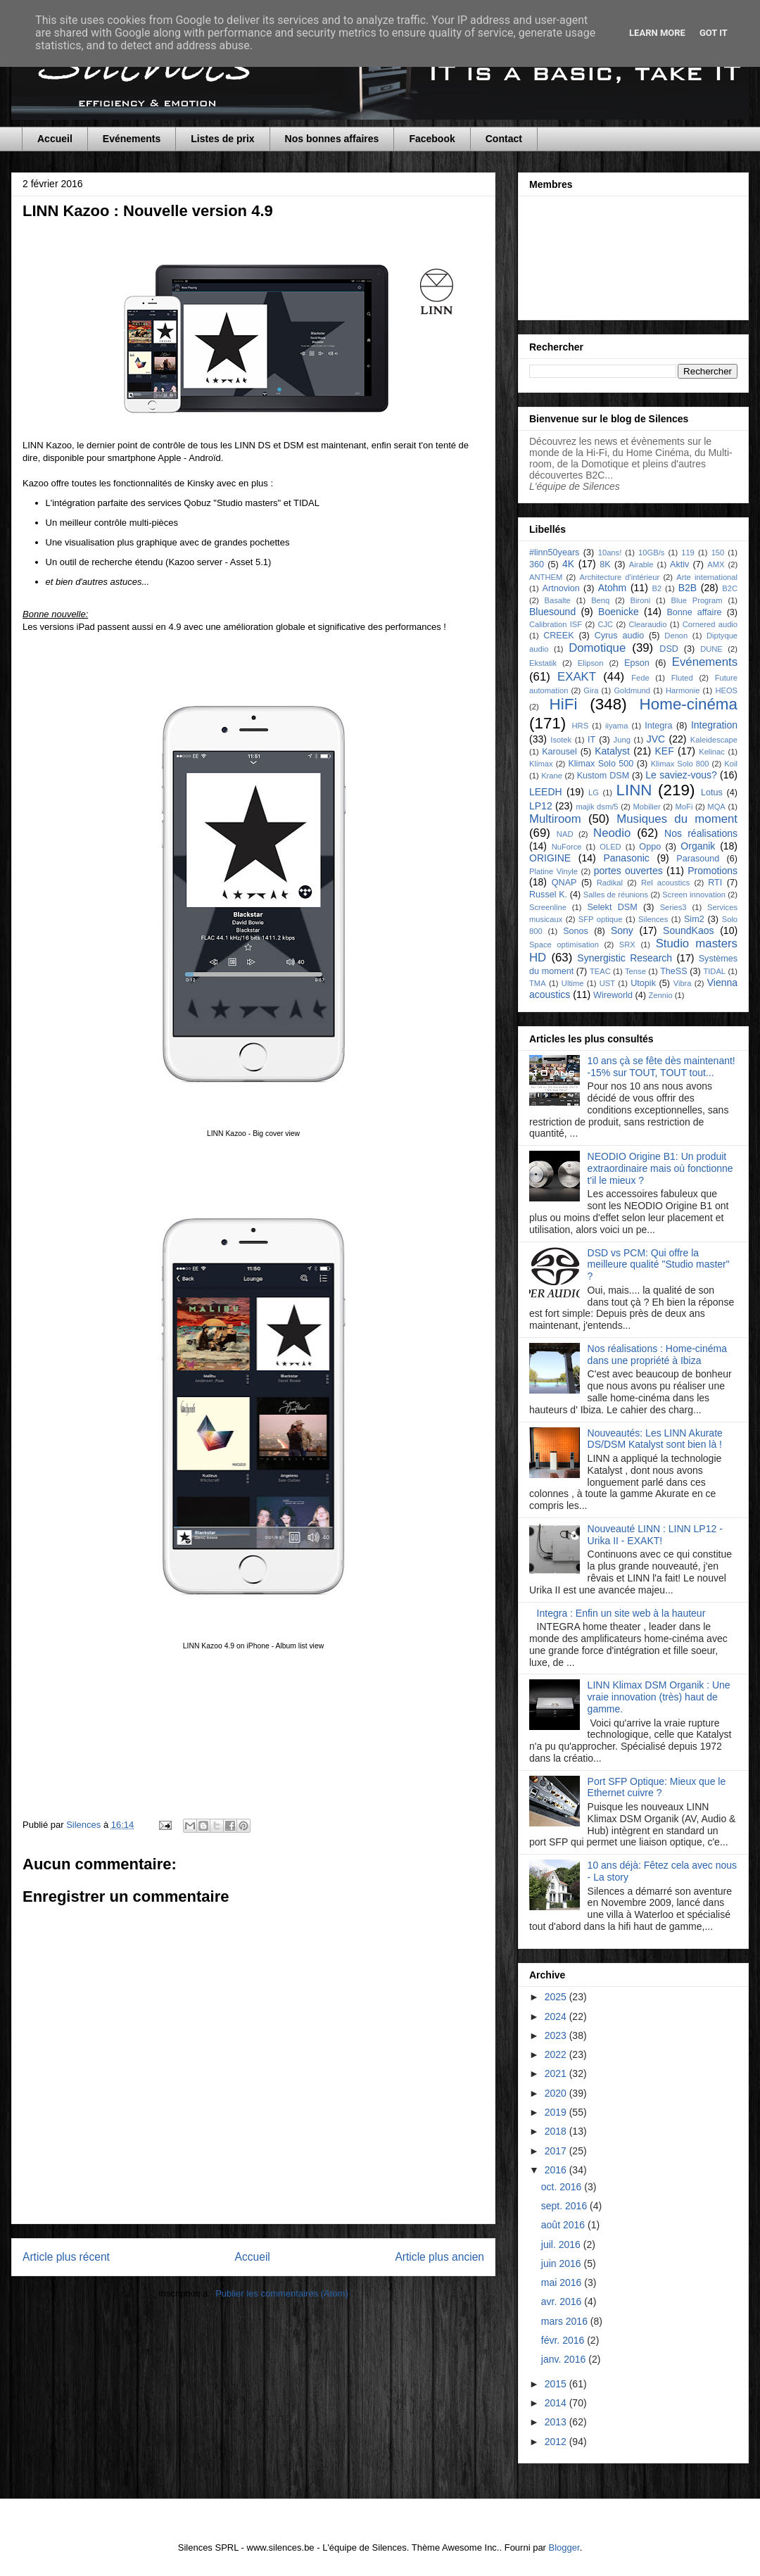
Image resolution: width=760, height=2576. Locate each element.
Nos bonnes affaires (332, 138)
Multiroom (555, 819)
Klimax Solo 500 (600, 764)
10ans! (610, 552)
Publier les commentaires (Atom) (281, 2293)
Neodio (612, 833)
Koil (730, 763)
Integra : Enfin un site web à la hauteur (621, 1613)
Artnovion (561, 588)
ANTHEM (545, 577)
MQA (716, 806)
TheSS (674, 971)
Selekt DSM (612, 907)
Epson (637, 663)
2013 (557, 2421)
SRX (627, 944)
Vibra (682, 983)
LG (593, 792)
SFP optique (600, 919)
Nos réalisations (700, 833)
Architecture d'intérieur (619, 577)
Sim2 (694, 919)
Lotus (712, 792)
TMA (537, 983)
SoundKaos (688, 930)
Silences (653, 919)
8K (605, 564)
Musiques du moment (676, 819)
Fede (640, 678)
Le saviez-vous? (681, 775)
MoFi (684, 806)
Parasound (697, 859)
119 (688, 552)
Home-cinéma (688, 704)
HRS (580, 725)
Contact (504, 138)
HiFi (564, 704)
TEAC (600, 971)
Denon (676, 635)
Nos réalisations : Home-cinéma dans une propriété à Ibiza (657, 1354)
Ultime (573, 983)
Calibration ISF (555, 624)
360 (536, 564)
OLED (610, 846)
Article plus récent (66, 2257)
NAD (565, 834)
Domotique (597, 648)
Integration (714, 725)
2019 (557, 2112)
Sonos (575, 931)
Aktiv (679, 564)
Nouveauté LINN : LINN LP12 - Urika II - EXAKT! (655, 1534)
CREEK (558, 635)
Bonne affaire (693, 612)
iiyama (616, 725)
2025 (557, 1996)
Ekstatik (543, 663)
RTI (715, 883)
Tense (635, 971)
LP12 (540, 806)
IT (591, 740)
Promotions (712, 870)
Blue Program (697, 600)
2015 (557, 2383)
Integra (658, 726)
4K (568, 563)
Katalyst (612, 751)
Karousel (559, 752)
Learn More (657, 32)
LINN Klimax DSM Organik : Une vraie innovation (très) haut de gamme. (659, 1697)
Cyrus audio (620, 635)
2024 (557, 2016)
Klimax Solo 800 (680, 763)
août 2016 (564, 2224)
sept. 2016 (565, 2205)
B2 (656, 588)
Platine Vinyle (553, 871)
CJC (605, 624)
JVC (656, 739)
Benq (600, 600)
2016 (557, 2170)
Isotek (560, 739)
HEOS (726, 690)
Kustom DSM (603, 776)
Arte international (706, 577)
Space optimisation (564, 944)
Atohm (612, 587)
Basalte (558, 600)
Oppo (650, 847)
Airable (641, 564)
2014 (557, 2402)
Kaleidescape (713, 739)
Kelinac (712, 751)
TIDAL (714, 971)
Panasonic (626, 858)
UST (607, 983)
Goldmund (632, 690)
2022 (557, 2054)
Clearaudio (647, 624)
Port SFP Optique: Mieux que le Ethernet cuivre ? (657, 1787)
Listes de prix (222, 138)
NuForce (567, 846)
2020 (557, 2093)
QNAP (564, 883)
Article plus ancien (439, 2257)
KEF (663, 751)
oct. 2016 (563, 2186)
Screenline (547, 907)
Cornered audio (710, 624)
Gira (590, 690)
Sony (622, 930)
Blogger (564, 2547)
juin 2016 (562, 2263)
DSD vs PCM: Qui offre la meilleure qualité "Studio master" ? (659, 1264)
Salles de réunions (615, 894)
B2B (687, 587)
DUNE (711, 649)
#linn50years (554, 552)
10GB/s (651, 552)
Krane (551, 775)
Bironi (641, 600)
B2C (729, 588)
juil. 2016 (562, 2244)
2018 (557, 2131)
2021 (557, 2073)
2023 (557, 2035)
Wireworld (613, 995)
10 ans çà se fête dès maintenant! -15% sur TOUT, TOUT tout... (661, 1066)
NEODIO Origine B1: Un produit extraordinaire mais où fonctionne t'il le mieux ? (660, 1168)
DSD (668, 649)
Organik (697, 846)
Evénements (131, 138)
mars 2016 (565, 2321)
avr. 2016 (563, 2301)
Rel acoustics (665, 882)
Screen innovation (694, 894)
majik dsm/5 (597, 806)
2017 (557, 2151)
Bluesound (552, 611)
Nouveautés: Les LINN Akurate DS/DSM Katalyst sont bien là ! (655, 1439)
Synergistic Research (624, 958)
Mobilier (646, 806)
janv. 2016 (564, 2359)
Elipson (591, 663)
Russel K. (548, 894)
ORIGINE (550, 858)
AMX (715, 564)
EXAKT (576, 676)
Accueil (54, 138)
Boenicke (618, 611)
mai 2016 (562, 2282)
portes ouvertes (628, 870)
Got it (713, 32)
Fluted (682, 678)
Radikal (610, 882)
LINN (634, 790)
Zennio (660, 995)
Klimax (541, 763)
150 (718, 552)
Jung (622, 739)
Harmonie (683, 690)
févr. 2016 (564, 2340)
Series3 (673, 907)
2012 (557, 2441)
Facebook (432, 138)
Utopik (643, 983)
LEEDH (545, 791)
